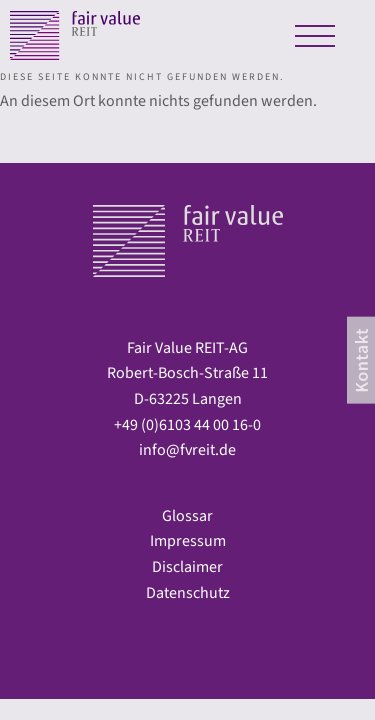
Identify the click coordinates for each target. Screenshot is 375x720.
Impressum (188, 541)
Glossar (187, 516)
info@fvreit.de (187, 450)
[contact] (361, 360)
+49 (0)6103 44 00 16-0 (187, 425)
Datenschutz (188, 593)
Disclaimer (187, 567)
